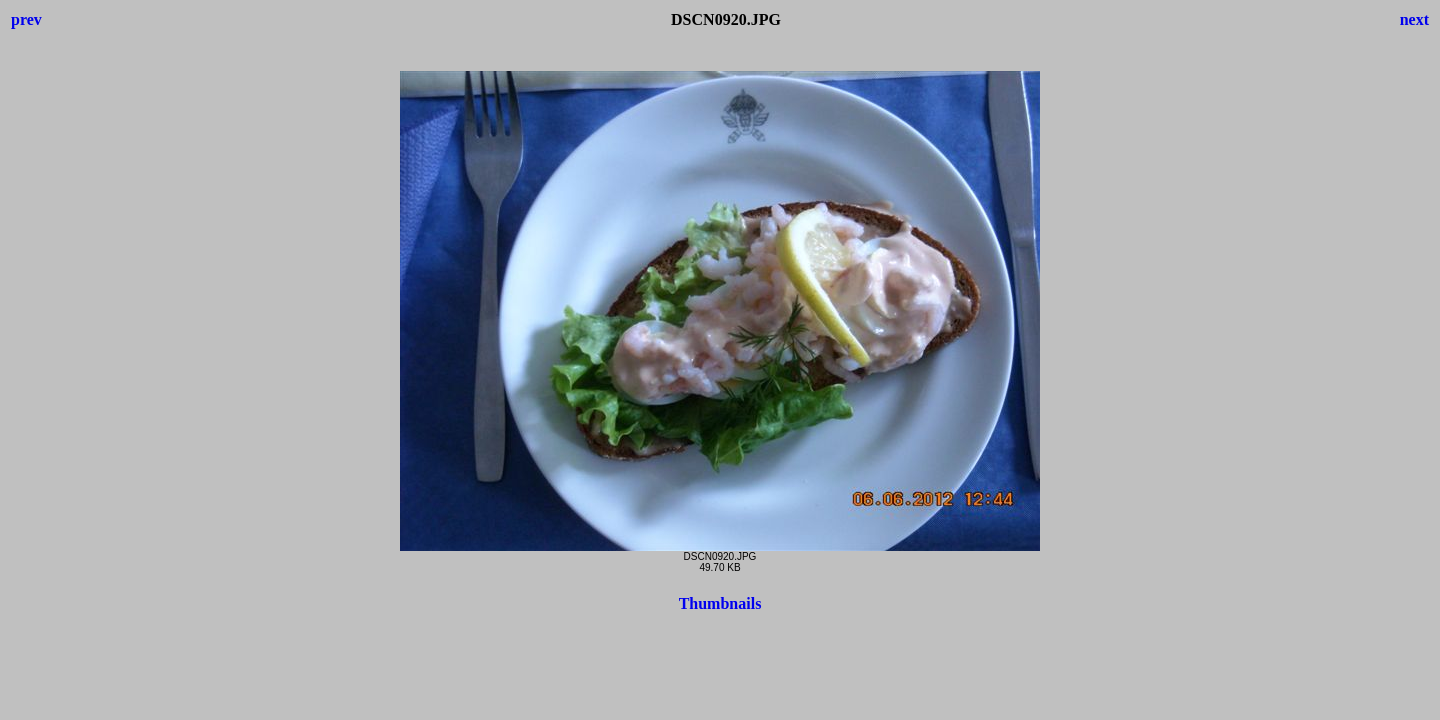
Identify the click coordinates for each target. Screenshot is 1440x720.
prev (26, 19)
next (1414, 19)
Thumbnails (720, 603)
